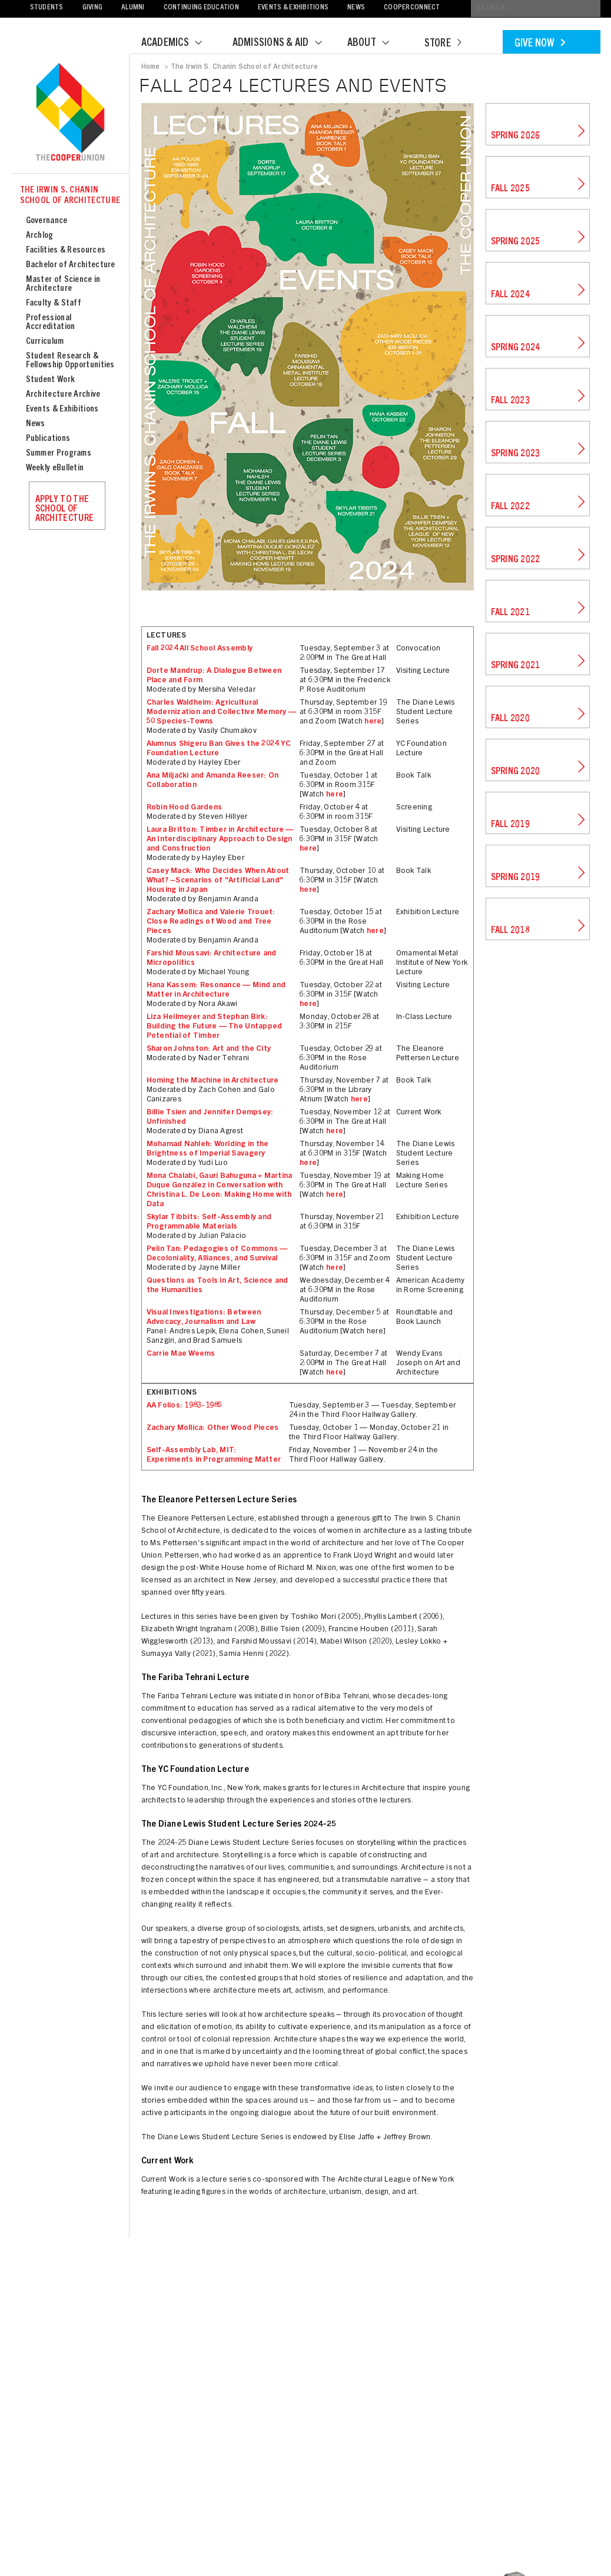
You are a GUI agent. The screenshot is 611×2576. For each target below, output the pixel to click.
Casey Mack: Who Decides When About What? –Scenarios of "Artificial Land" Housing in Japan (218, 881)
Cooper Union (70, 113)
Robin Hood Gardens (185, 808)
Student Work (50, 380)
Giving (92, 8)
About (375, 43)
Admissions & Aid (285, 43)
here (372, 722)
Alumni (133, 8)
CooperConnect (412, 8)
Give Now (539, 44)
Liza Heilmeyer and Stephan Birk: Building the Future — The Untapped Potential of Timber (215, 1027)
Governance (47, 221)
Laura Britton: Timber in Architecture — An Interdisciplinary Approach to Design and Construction (220, 839)
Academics (179, 43)
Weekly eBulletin (55, 468)
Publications (48, 438)
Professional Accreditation (50, 322)
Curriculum (45, 341)
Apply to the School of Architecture (64, 509)
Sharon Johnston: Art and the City (209, 1049)
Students (47, 8)
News (356, 8)
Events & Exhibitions (293, 8)
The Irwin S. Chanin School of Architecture (70, 195)
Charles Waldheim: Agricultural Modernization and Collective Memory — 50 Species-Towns (222, 712)
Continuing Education (201, 8)
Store (442, 44)
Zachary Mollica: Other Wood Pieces (213, 1428)
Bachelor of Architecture (70, 265)
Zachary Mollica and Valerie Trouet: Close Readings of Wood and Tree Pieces (211, 922)
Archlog (40, 235)
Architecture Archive (63, 394)
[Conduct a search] (535, 8)
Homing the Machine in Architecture (213, 1081)
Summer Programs (59, 453)
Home (150, 67)
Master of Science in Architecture (63, 284)
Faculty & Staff (54, 303)
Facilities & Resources (66, 250)
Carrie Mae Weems (181, 1354)
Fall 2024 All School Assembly (200, 649)
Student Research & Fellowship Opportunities (70, 361)
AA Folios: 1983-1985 (185, 1406)
